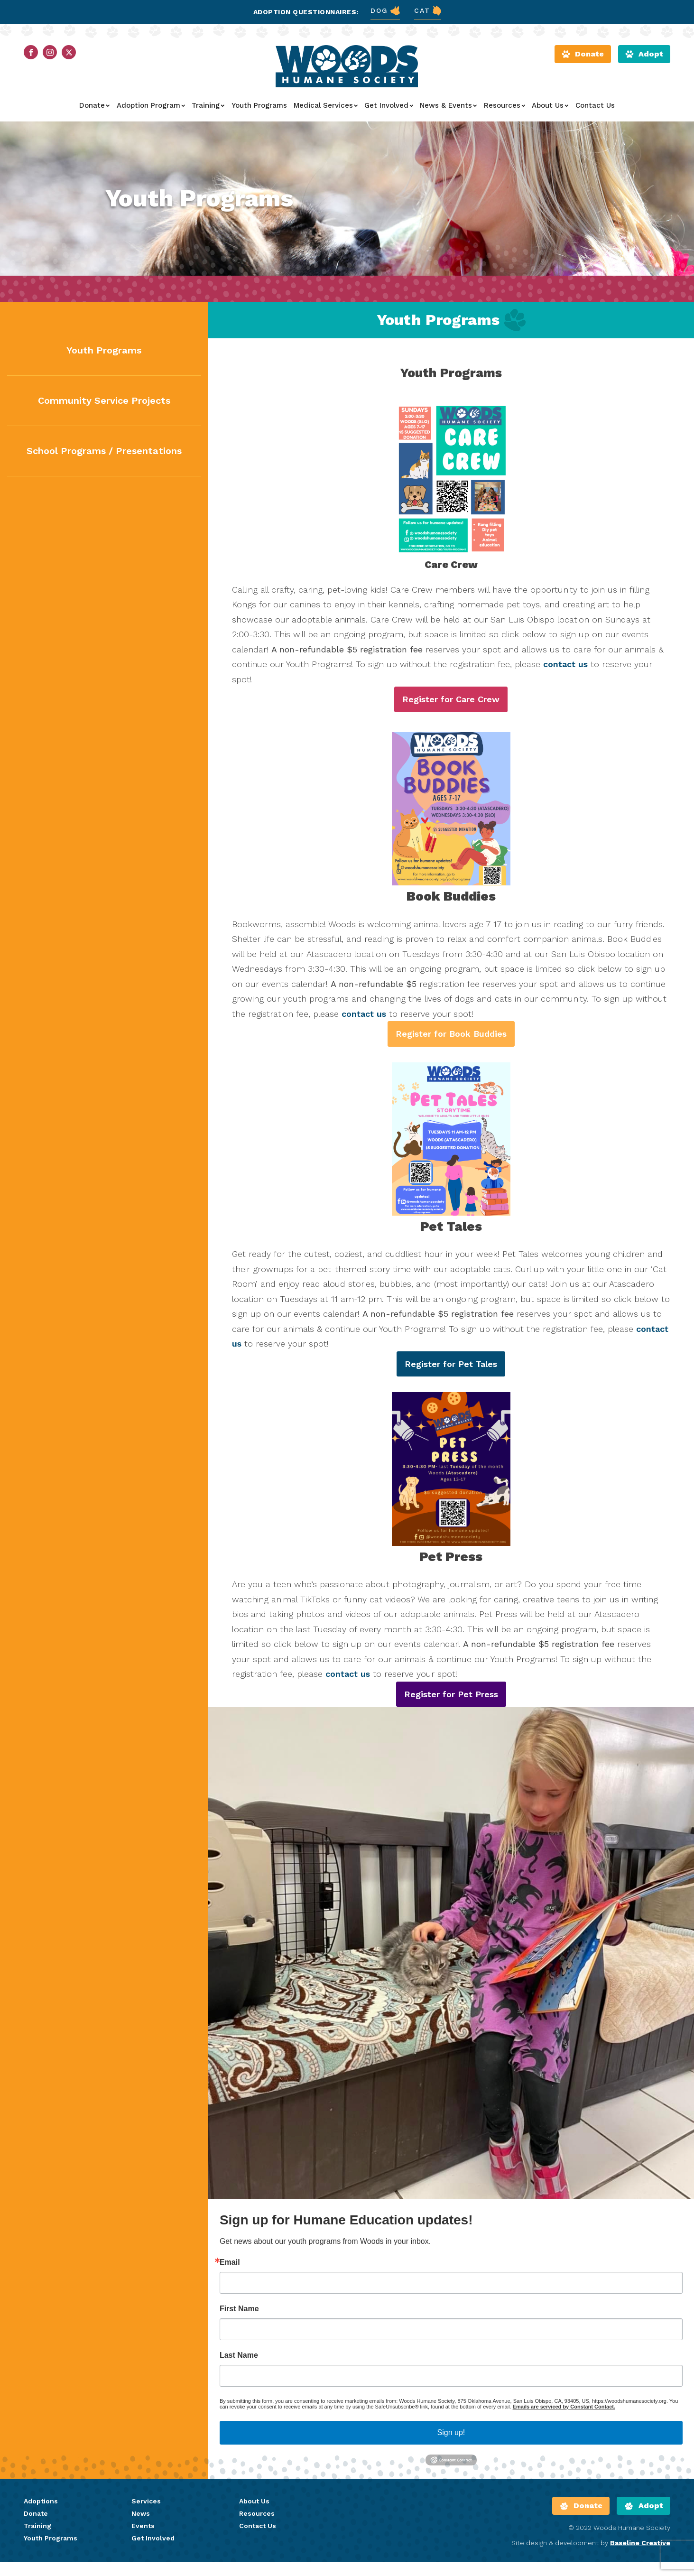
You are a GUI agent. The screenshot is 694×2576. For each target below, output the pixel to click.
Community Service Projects (104, 400)
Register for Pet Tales (451, 1364)
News (140, 2360)
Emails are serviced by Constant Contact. (564, 2253)
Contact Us (595, 105)
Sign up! (451, 2279)
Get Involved (388, 105)
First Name (239, 2155)
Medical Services (326, 105)
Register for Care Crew (451, 699)
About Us (550, 105)
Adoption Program (151, 105)
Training (208, 105)
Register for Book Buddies (451, 1034)
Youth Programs (259, 105)
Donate (94, 105)
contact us (565, 664)
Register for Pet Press (451, 1540)
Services (146, 2348)
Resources (504, 105)
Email (230, 2108)
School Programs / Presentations (104, 450)
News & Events (448, 105)
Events (143, 2372)
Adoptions (41, 2348)
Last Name (239, 2201)
